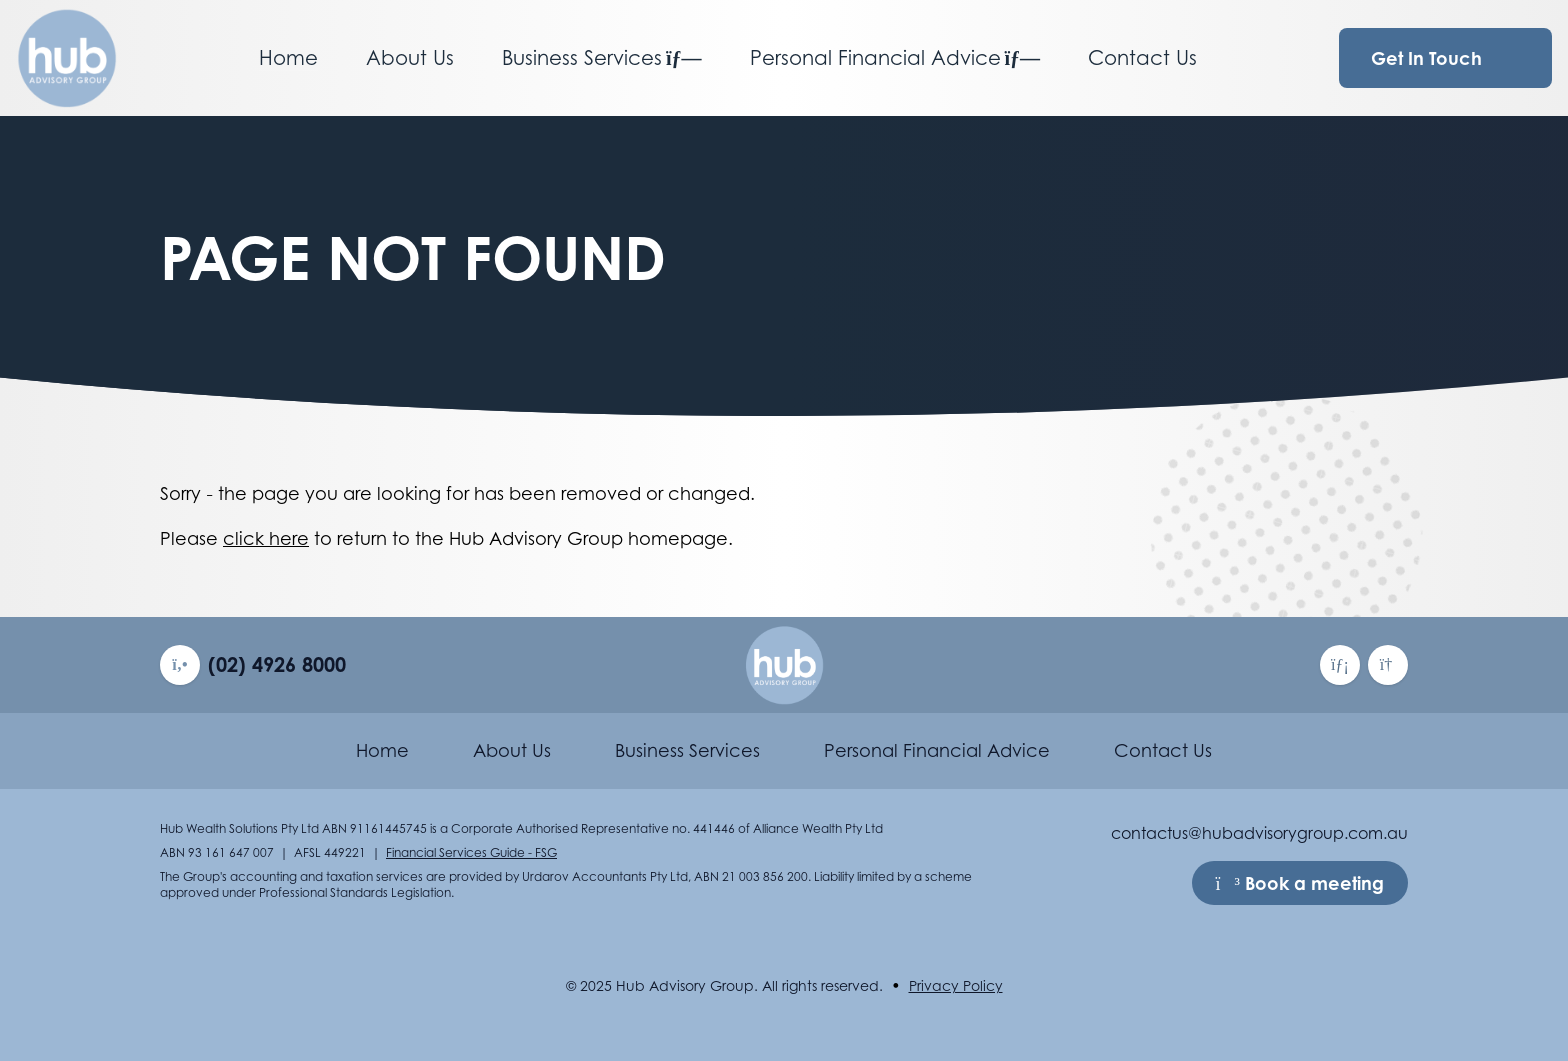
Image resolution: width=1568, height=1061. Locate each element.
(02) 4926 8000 (277, 664)
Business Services (602, 58)
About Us (410, 58)
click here (266, 538)
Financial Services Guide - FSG (471, 852)
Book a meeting (1300, 883)
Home (288, 58)
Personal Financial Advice (895, 58)
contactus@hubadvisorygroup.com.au (1259, 833)
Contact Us (1142, 58)
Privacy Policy (956, 985)
